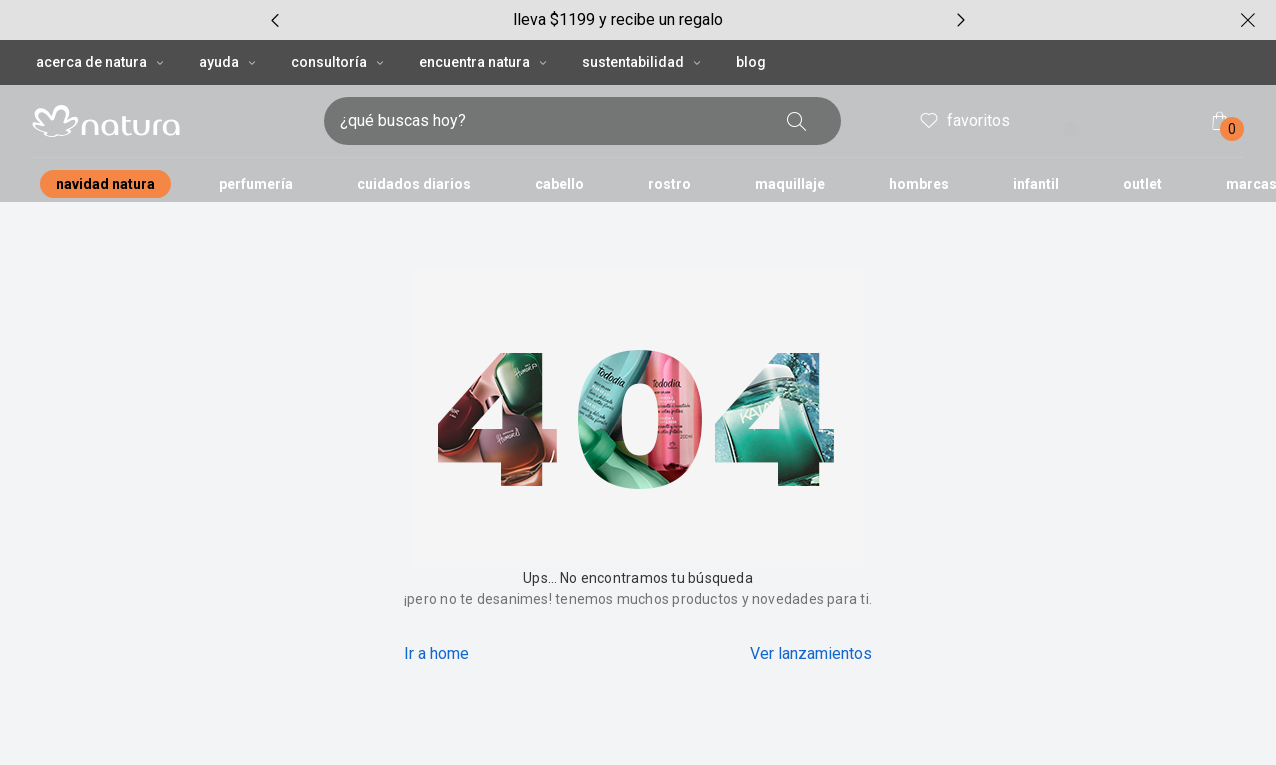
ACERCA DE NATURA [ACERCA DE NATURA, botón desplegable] (101, 62)
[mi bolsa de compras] (1220, 121)
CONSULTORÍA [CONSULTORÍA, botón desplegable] (339, 62)
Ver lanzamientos (811, 653)
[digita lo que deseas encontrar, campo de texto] (550, 121)
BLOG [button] (751, 62)
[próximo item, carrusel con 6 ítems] (961, 20)
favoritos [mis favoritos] (963, 121)
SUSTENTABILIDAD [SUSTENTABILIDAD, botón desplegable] (643, 62)
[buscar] (797, 121)
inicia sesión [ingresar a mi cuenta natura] (1109, 122)
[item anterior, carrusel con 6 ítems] (275, 20)
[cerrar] (1248, 20)
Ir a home (436, 653)
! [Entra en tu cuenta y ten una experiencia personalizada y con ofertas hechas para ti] (1070, 129)
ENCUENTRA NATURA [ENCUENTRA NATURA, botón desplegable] (484, 62)
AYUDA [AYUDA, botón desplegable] (229, 62)
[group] (618, 20)
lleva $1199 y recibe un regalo (618, 19)
